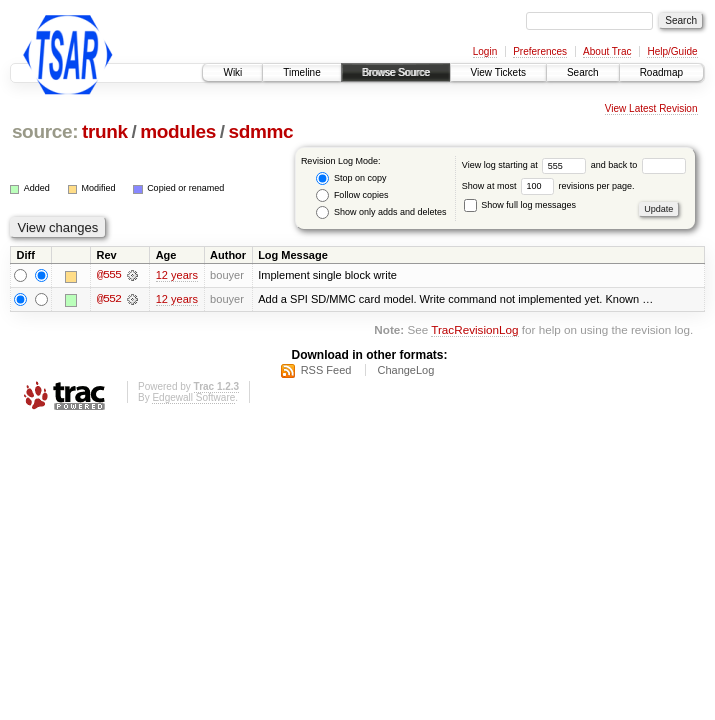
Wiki (232, 72)
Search (583, 72)
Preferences (540, 51)
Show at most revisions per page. (548, 186)
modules (178, 131)
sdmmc (260, 131)
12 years (177, 276)
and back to (638, 165)
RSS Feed (326, 370)
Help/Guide (672, 51)
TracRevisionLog (474, 330)
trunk (105, 131)
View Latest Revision (651, 108)
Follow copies (352, 195)
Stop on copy (351, 178)
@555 (109, 276)
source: (45, 131)
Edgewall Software (193, 397)
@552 (109, 300)
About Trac (607, 51)
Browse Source (396, 72)
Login (485, 51)
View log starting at (526, 165)
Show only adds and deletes (381, 212)
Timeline (301, 72)
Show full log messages (520, 205)
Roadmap (661, 72)
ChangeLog (405, 370)
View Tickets (498, 72)
